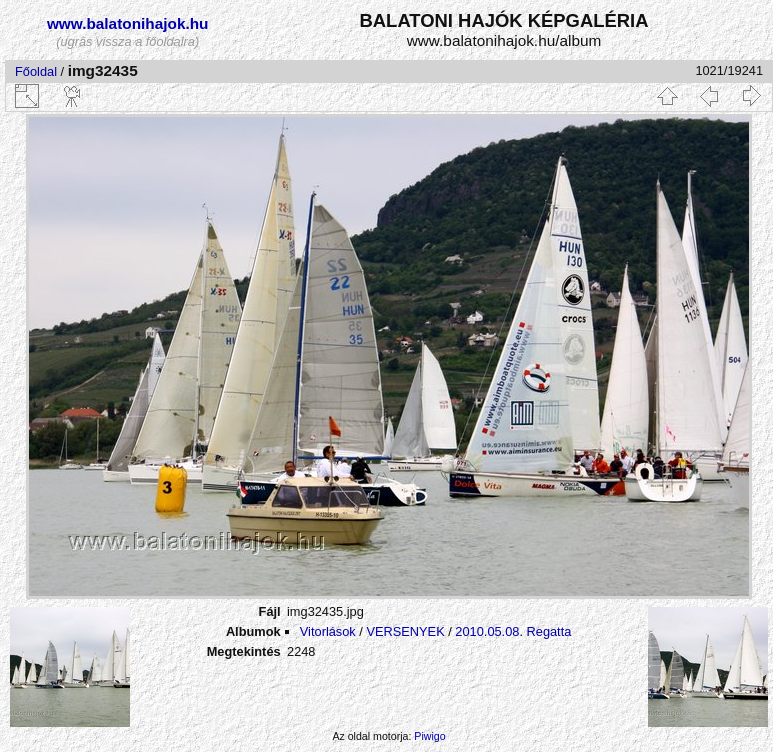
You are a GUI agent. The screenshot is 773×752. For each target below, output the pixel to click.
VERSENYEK (405, 631)
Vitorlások (328, 631)
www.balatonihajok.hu (128, 23)
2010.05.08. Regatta (513, 631)
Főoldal (36, 71)
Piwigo (429, 736)
